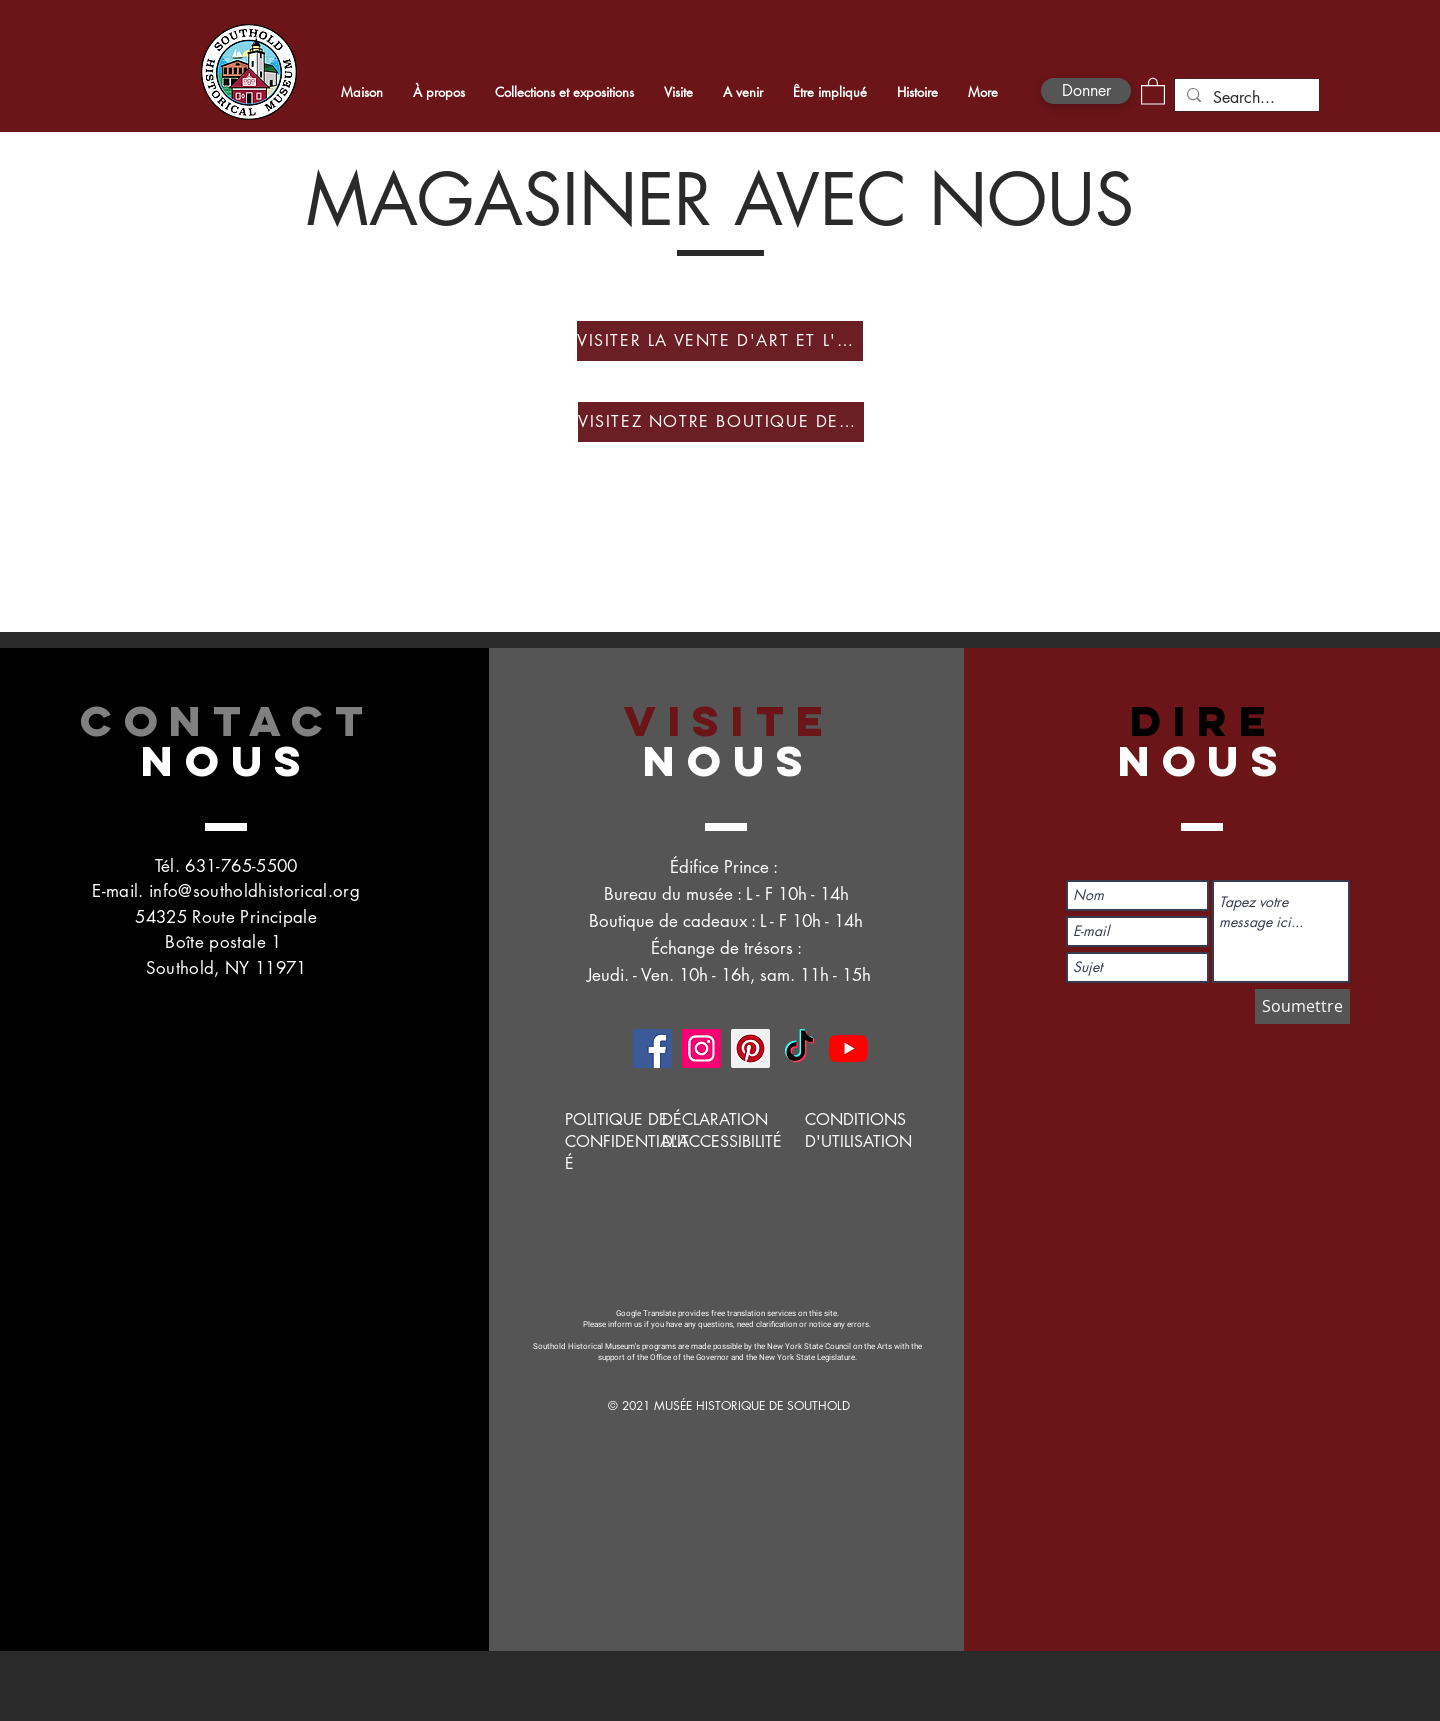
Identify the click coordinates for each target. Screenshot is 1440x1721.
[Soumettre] (1302, 1006)
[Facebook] (652, 1048)
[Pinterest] (750, 1048)
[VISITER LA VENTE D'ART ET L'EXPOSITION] (720, 341)
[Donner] (1086, 91)
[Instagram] (701, 1048)
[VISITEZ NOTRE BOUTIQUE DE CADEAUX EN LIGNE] (721, 422)
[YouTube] (848, 1048)
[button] (1153, 90)
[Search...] (1245, 98)
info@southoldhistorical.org (254, 891)
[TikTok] (799, 1048)
